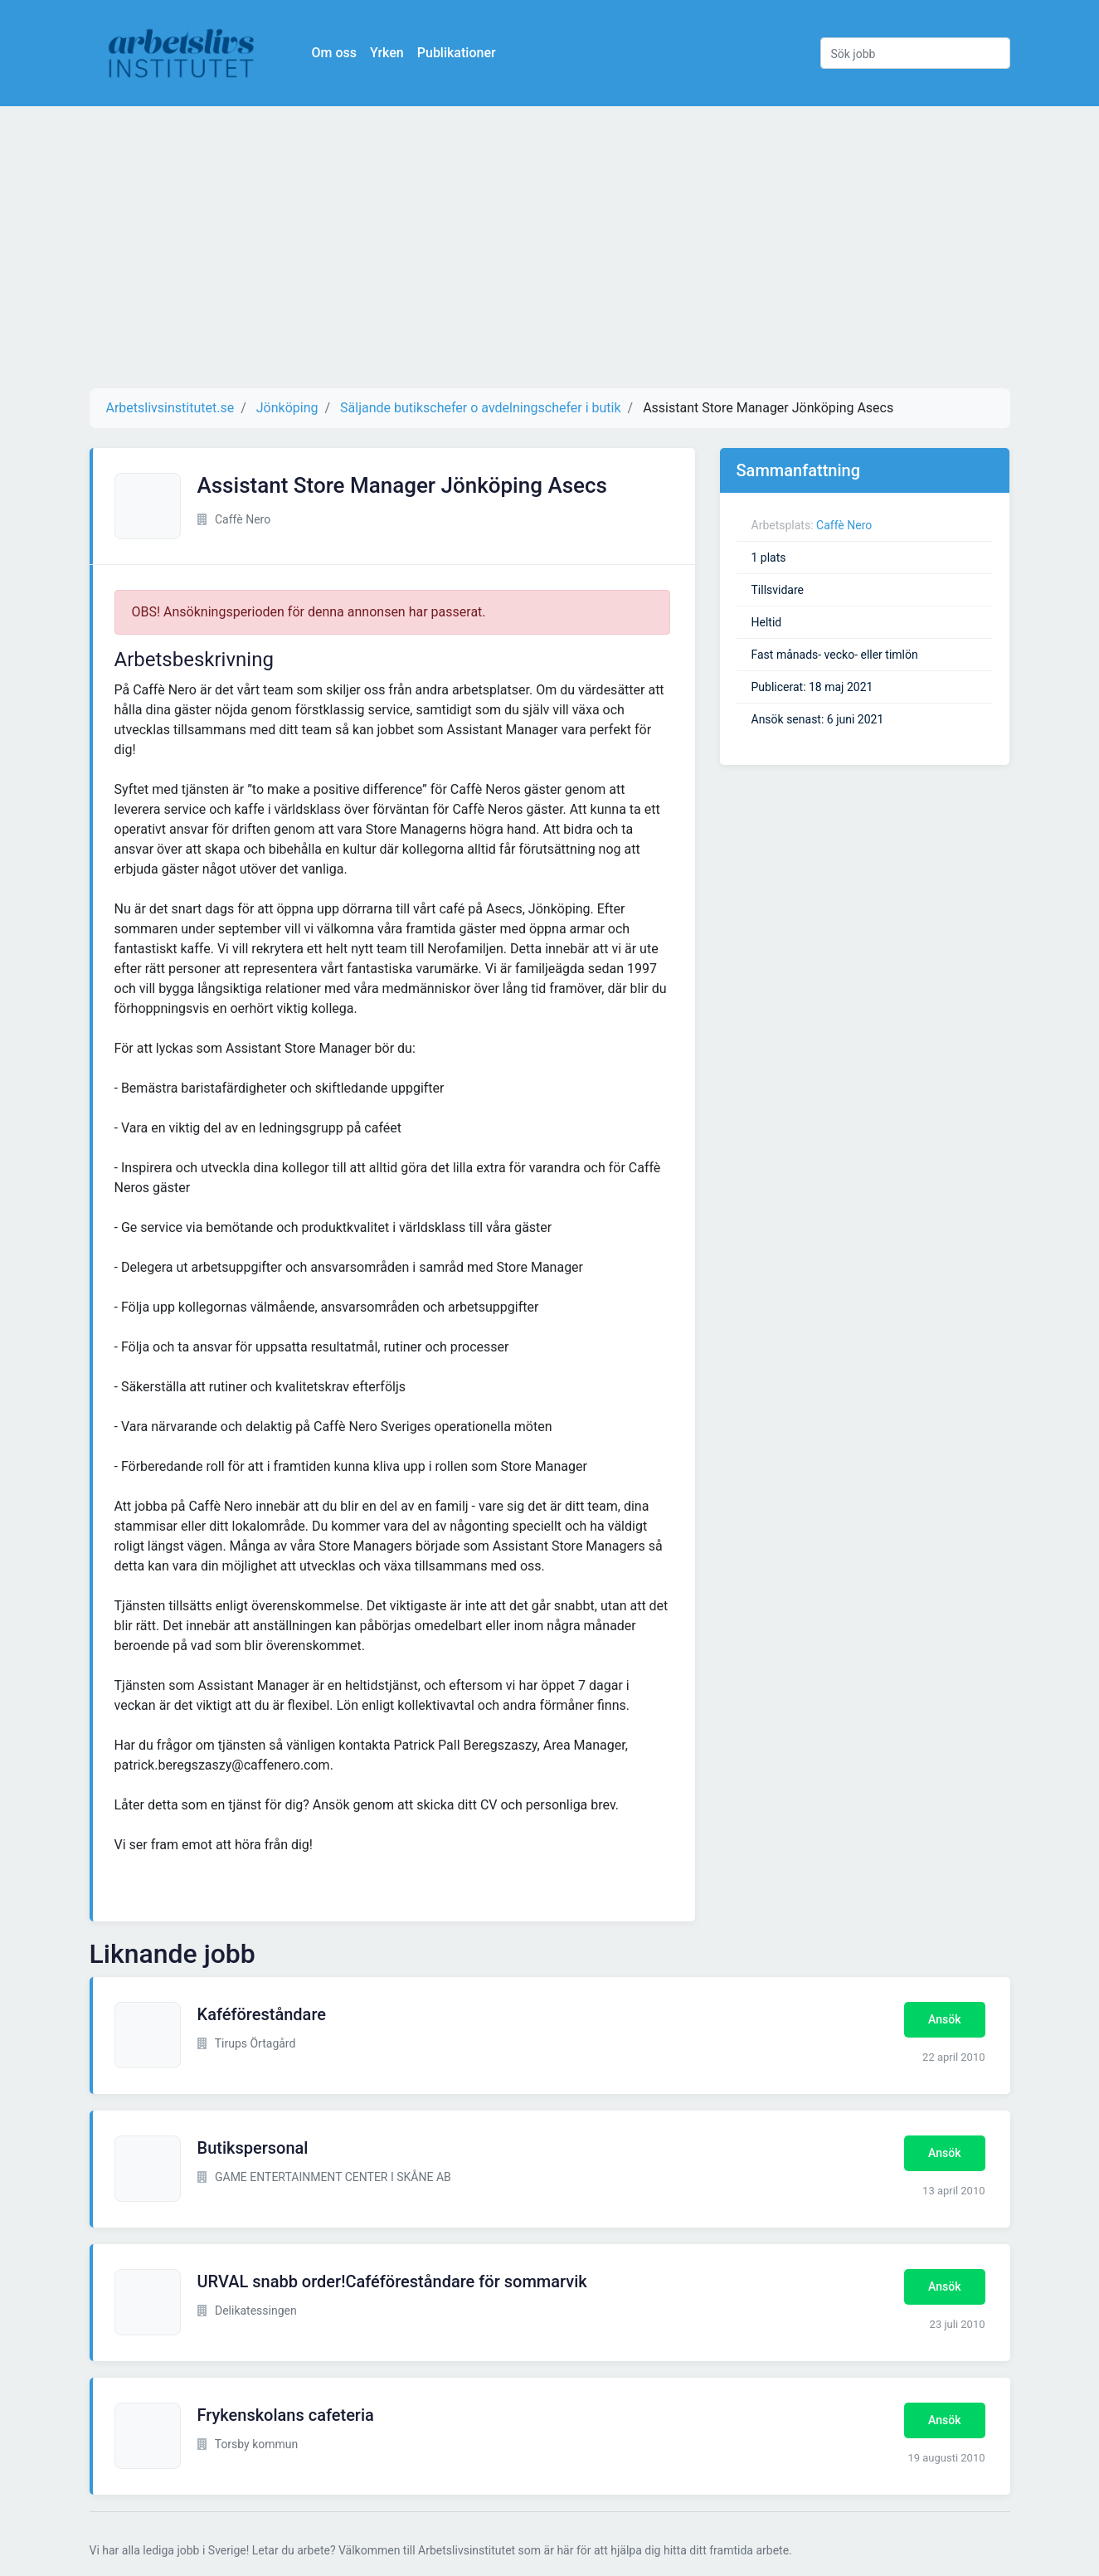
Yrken (387, 53)
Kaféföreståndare (261, 2014)
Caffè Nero (844, 525)
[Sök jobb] (915, 53)
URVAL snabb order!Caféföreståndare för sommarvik (392, 2281)
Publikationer (456, 53)
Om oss (334, 53)
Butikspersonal (253, 2148)
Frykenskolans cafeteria (285, 2415)
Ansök (944, 2019)
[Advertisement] (550, 247)
